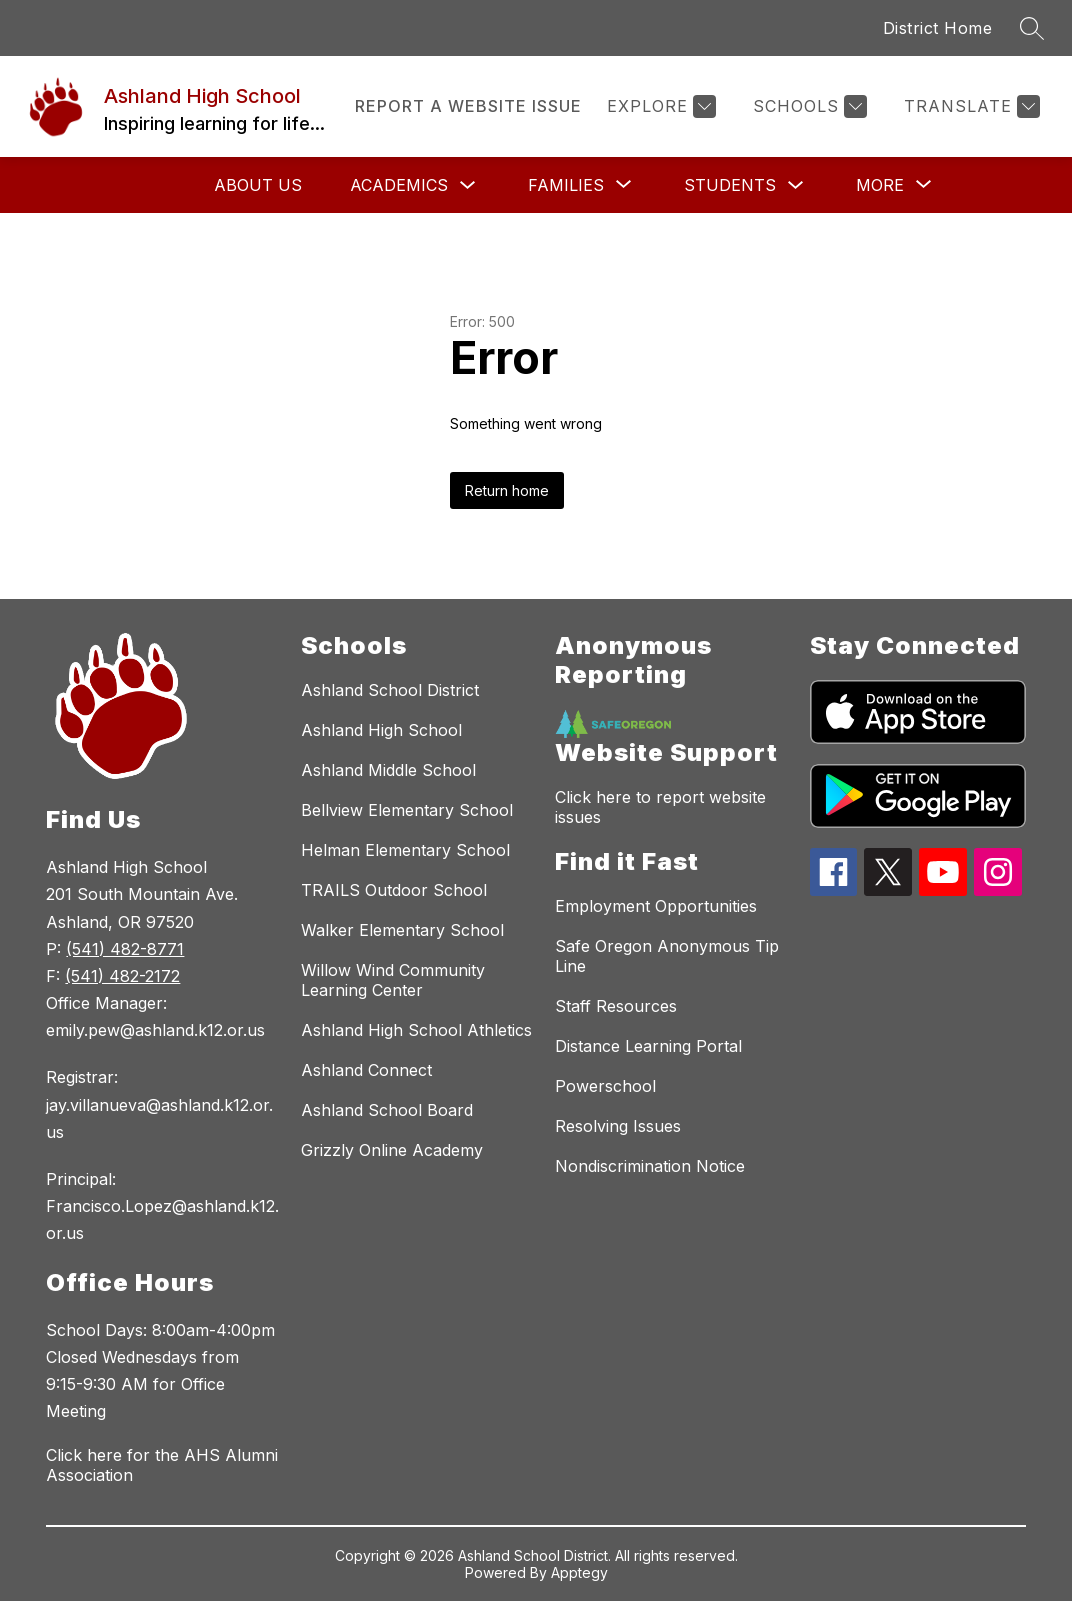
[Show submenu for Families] (566, 185)
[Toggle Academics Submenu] (468, 185)
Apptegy (579, 1572)
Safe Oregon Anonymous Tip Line (667, 956)
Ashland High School (381, 730)
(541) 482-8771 (125, 949)
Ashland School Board (387, 1110)
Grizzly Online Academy (392, 1150)
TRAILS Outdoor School (394, 890)
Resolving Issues (618, 1126)
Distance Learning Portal (648, 1046)
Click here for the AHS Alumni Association (162, 1465)
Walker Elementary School (402, 930)
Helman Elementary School (405, 850)
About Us (258, 185)
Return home (507, 490)
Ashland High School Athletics (416, 1030)
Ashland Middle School (388, 770)
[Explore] (659, 106)
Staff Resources (616, 1006)
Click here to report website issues (660, 807)
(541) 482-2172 (122, 976)
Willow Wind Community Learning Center (393, 980)
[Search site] (1032, 28)
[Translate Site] (969, 106)
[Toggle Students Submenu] (796, 185)
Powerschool (605, 1086)
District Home (938, 28)
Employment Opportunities (656, 906)
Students (730, 185)
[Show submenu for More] (880, 185)
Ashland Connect (366, 1070)
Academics (399, 185)
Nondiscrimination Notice (650, 1166)
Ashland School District (390, 690)
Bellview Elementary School (407, 810)
